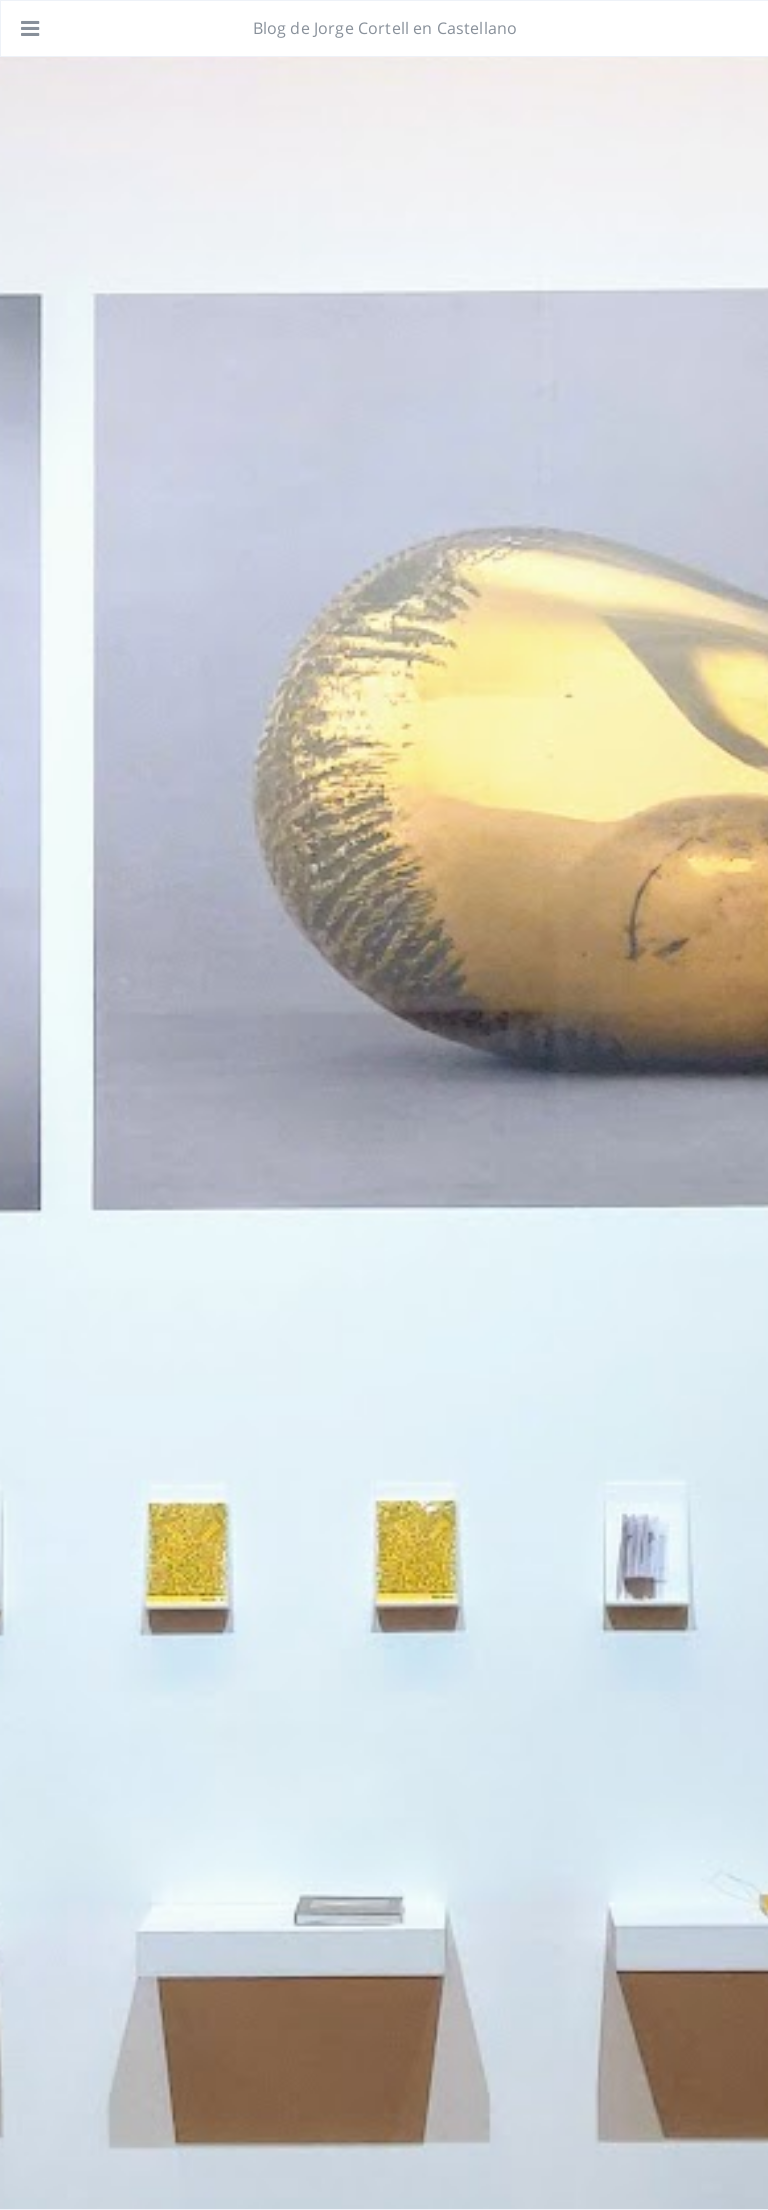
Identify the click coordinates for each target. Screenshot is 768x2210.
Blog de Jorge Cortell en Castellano (385, 28)
